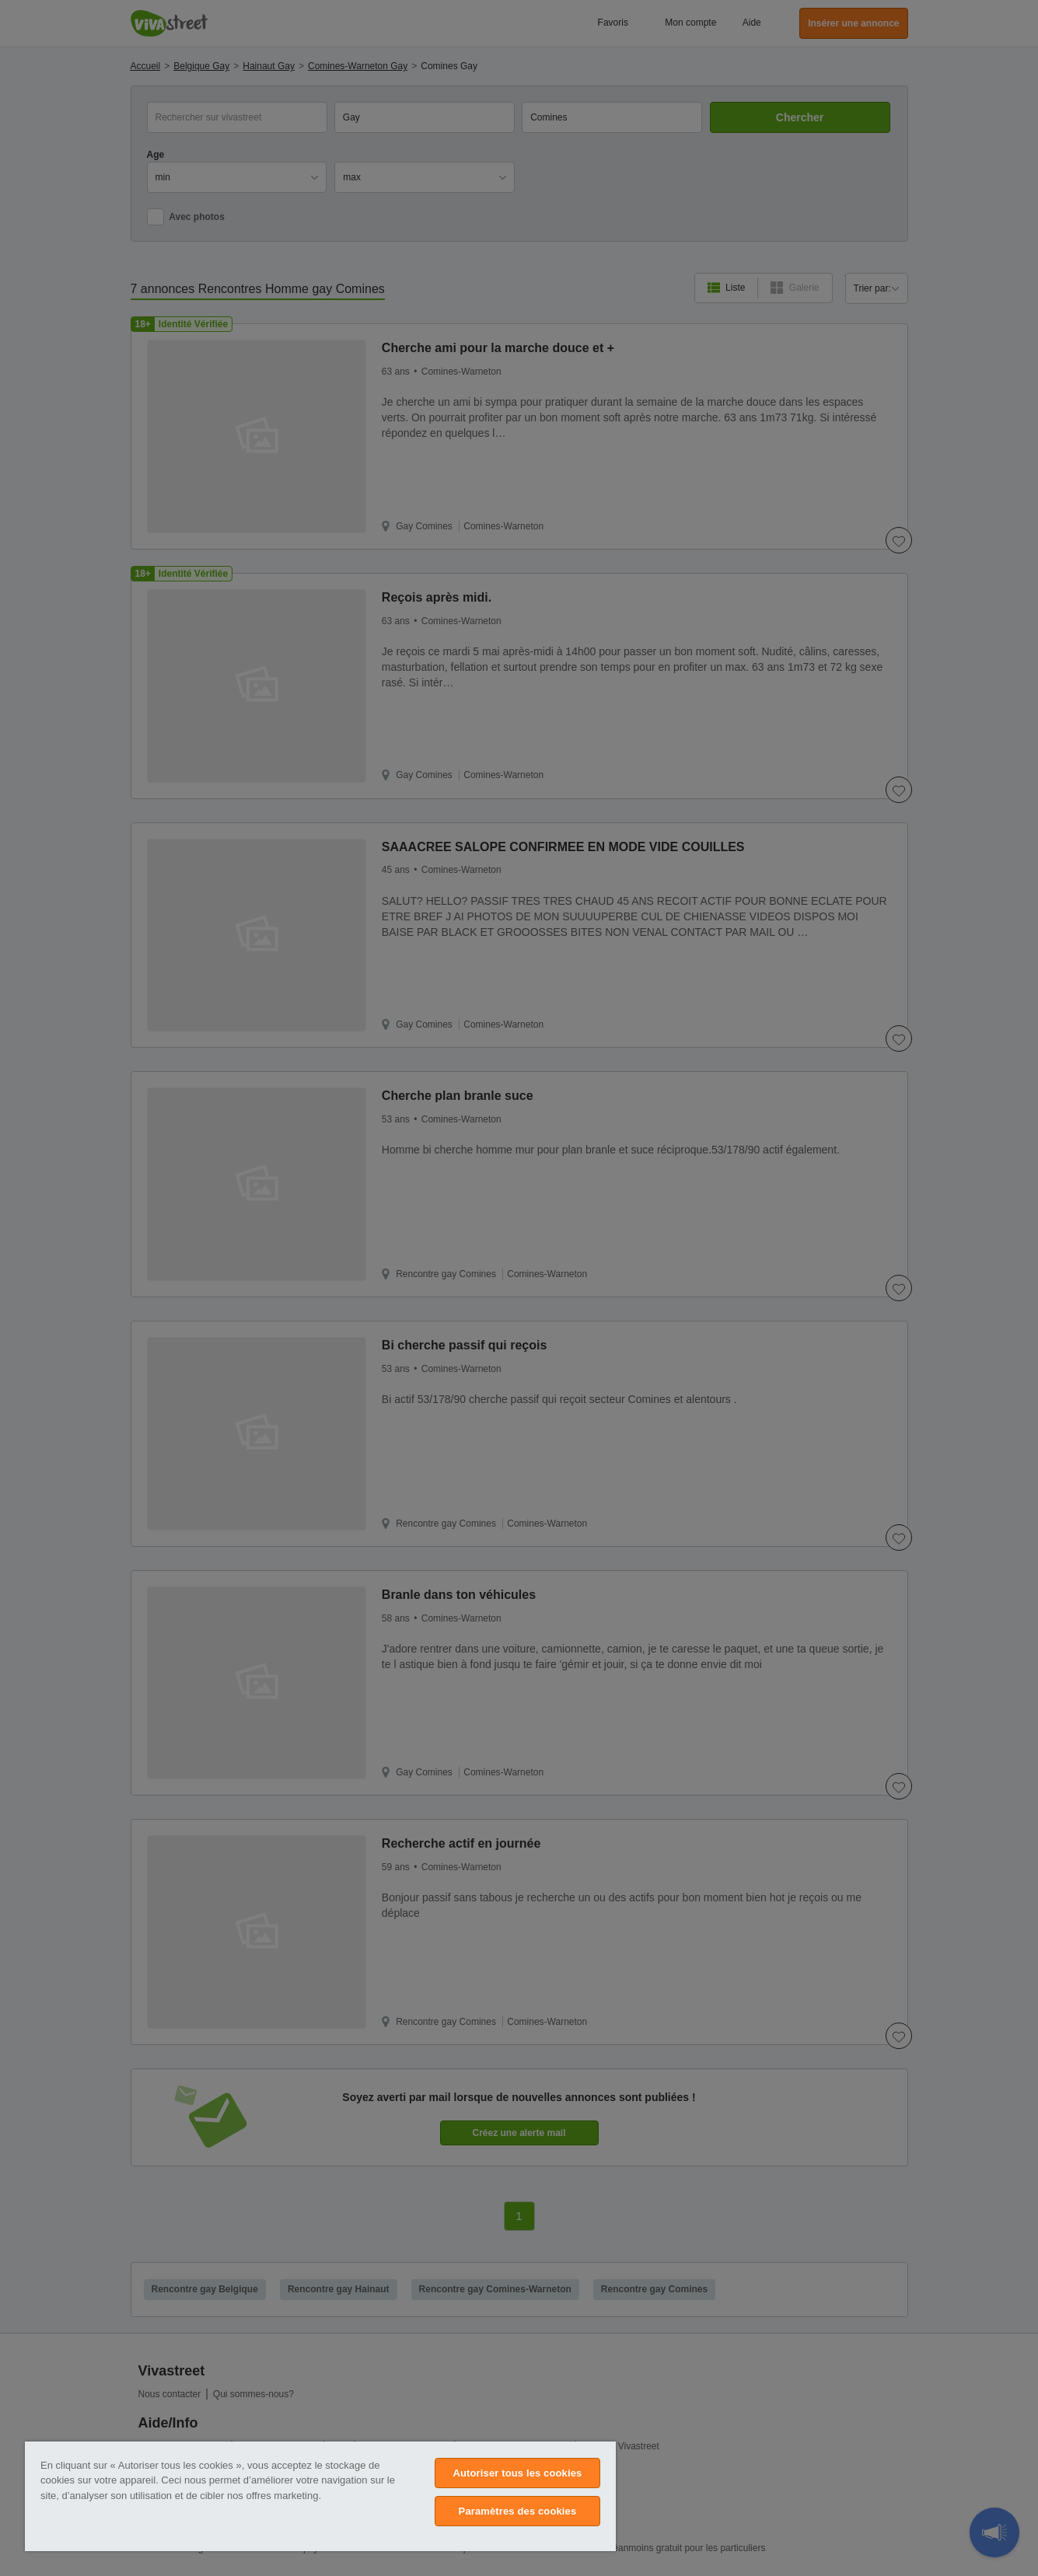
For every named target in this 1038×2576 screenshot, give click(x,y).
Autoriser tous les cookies (517, 2473)
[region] (320, 2496)
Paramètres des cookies (518, 2511)
